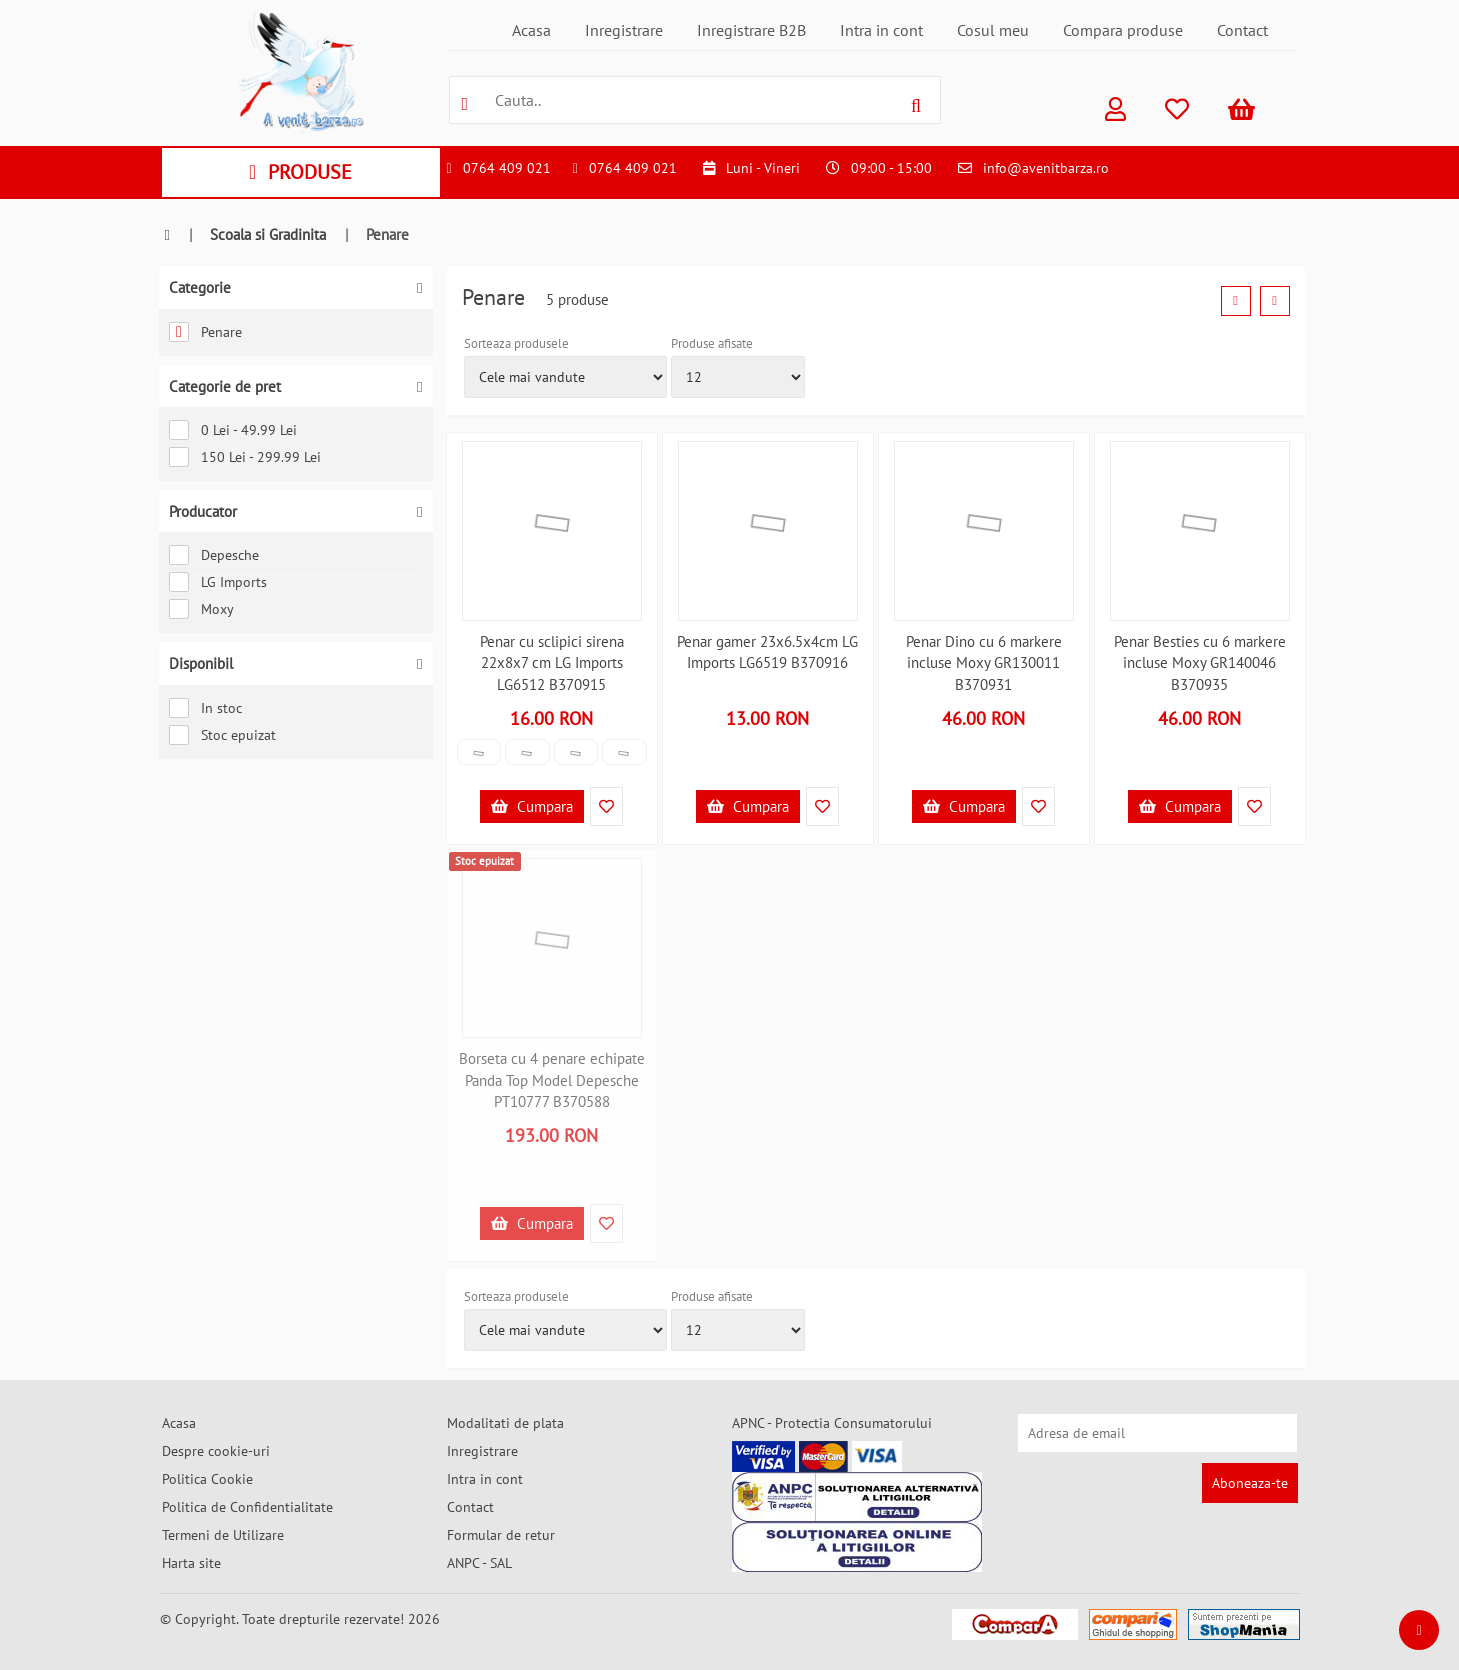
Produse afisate (712, 343)
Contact (1242, 30)
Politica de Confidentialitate (247, 1507)
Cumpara (532, 806)
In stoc (205, 708)
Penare (205, 332)
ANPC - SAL (479, 1563)
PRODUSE (300, 172)
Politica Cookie (207, 1479)
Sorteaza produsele (516, 343)
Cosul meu (993, 30)
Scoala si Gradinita (268, 234)
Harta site (191, 1563)
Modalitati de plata (505, 1423)
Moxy (201, 609)
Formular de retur (501, 1535)
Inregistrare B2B (751, 30)
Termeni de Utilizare (223, 1535)
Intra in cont (881, 30)
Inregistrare (624, 30)
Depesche (214, 555)
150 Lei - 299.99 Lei (245, 457)
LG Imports (218, 582)
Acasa (531, 30)
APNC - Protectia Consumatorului (832, 1423)
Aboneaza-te (1250, 1483)
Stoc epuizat (222, 735)
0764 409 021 (507, 168)
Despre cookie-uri (216, 1451)
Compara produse (1123, 30)
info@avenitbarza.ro (1046, 168)
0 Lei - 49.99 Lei (233, 430)
